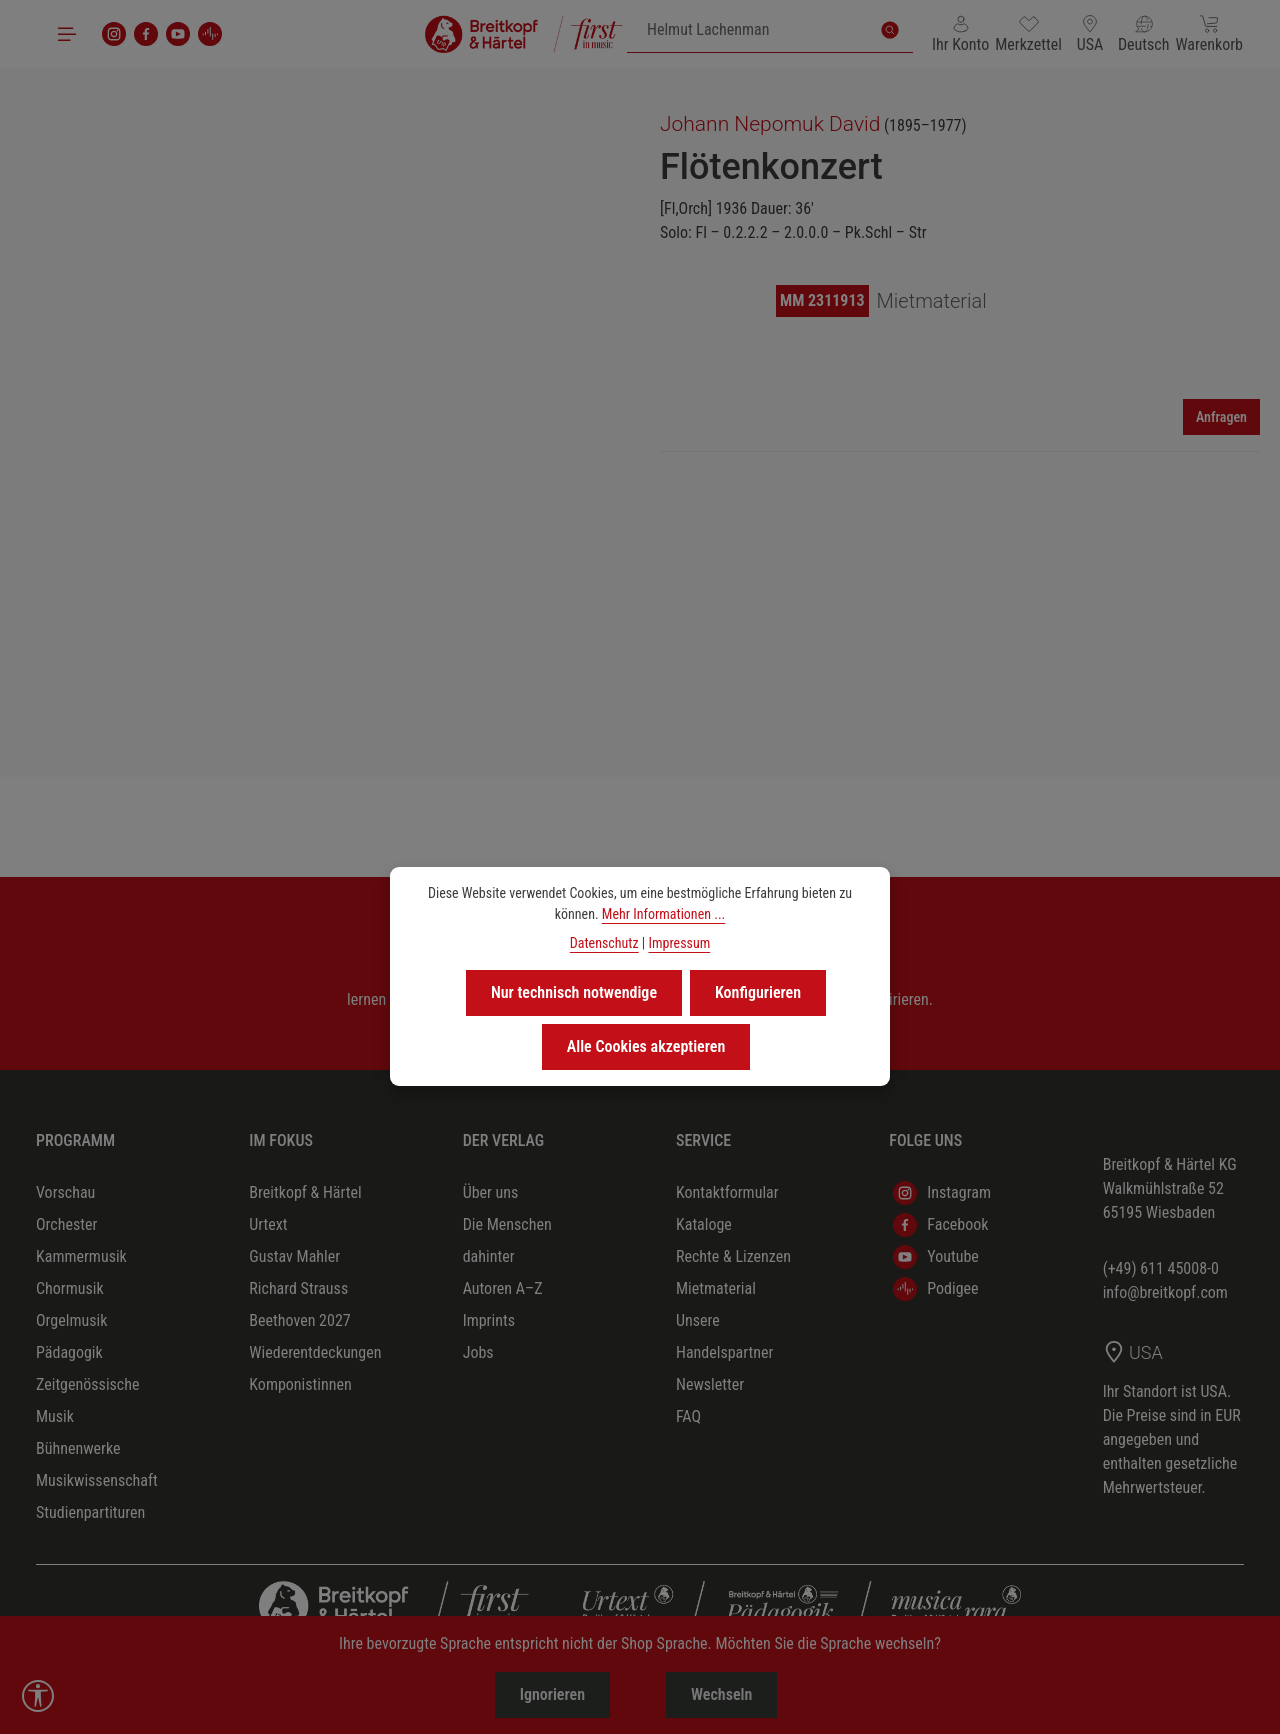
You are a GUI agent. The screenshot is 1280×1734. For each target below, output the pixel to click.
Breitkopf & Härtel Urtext (305, 1208)
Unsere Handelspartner (724, 1336)
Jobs (478, 1352)
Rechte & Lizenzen (733, 1256)
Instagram (942, 1193)
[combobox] (747, 30)
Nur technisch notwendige (574, 992)
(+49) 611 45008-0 (1161, 1268)
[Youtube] (178, 34)
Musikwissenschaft (97, 1480)
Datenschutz (604, 943)
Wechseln (721, 1694)
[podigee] (210, 34)
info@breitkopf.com (1165, 1292)
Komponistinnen (300, 1384)
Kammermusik (81, 1256)
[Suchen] (890, 30)
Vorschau (65, 1192)
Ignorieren (552, 1694)
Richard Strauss (298, 1288)
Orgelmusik (71, 1320)
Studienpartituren (90, 1512)
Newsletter (710, 1384)
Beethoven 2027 (299, 1320)
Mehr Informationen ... (663, 914)
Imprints (489, 1320)
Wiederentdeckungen (315, 1352)
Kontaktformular (727, 1192)
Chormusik (70, 1288)
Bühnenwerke (78, 1448)
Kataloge (704, 1224)
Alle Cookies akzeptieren (646, 1046)
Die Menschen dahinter (507, 1240)
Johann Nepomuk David (770, 124)
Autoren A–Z (503, 1288)
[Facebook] (146, 34)
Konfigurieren (758, 992)
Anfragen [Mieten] (1221, 417)
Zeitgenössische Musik (87, 1400)
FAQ (688, 1416)
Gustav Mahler (294, 1256)
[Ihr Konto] (960, 34)
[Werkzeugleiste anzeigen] (38, 1696)
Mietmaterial (716, 1288)
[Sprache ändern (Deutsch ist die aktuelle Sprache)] (1144, 34)
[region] (320, 387)
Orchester (66, 1224)
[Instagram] (114, 34)
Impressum (679, 943)
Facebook (940, 1225)
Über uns (491, 1192)
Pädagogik (69, 1352)
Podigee (935, 1289)
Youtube (936, 1257)
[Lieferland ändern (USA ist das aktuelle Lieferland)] (1090, 34)
